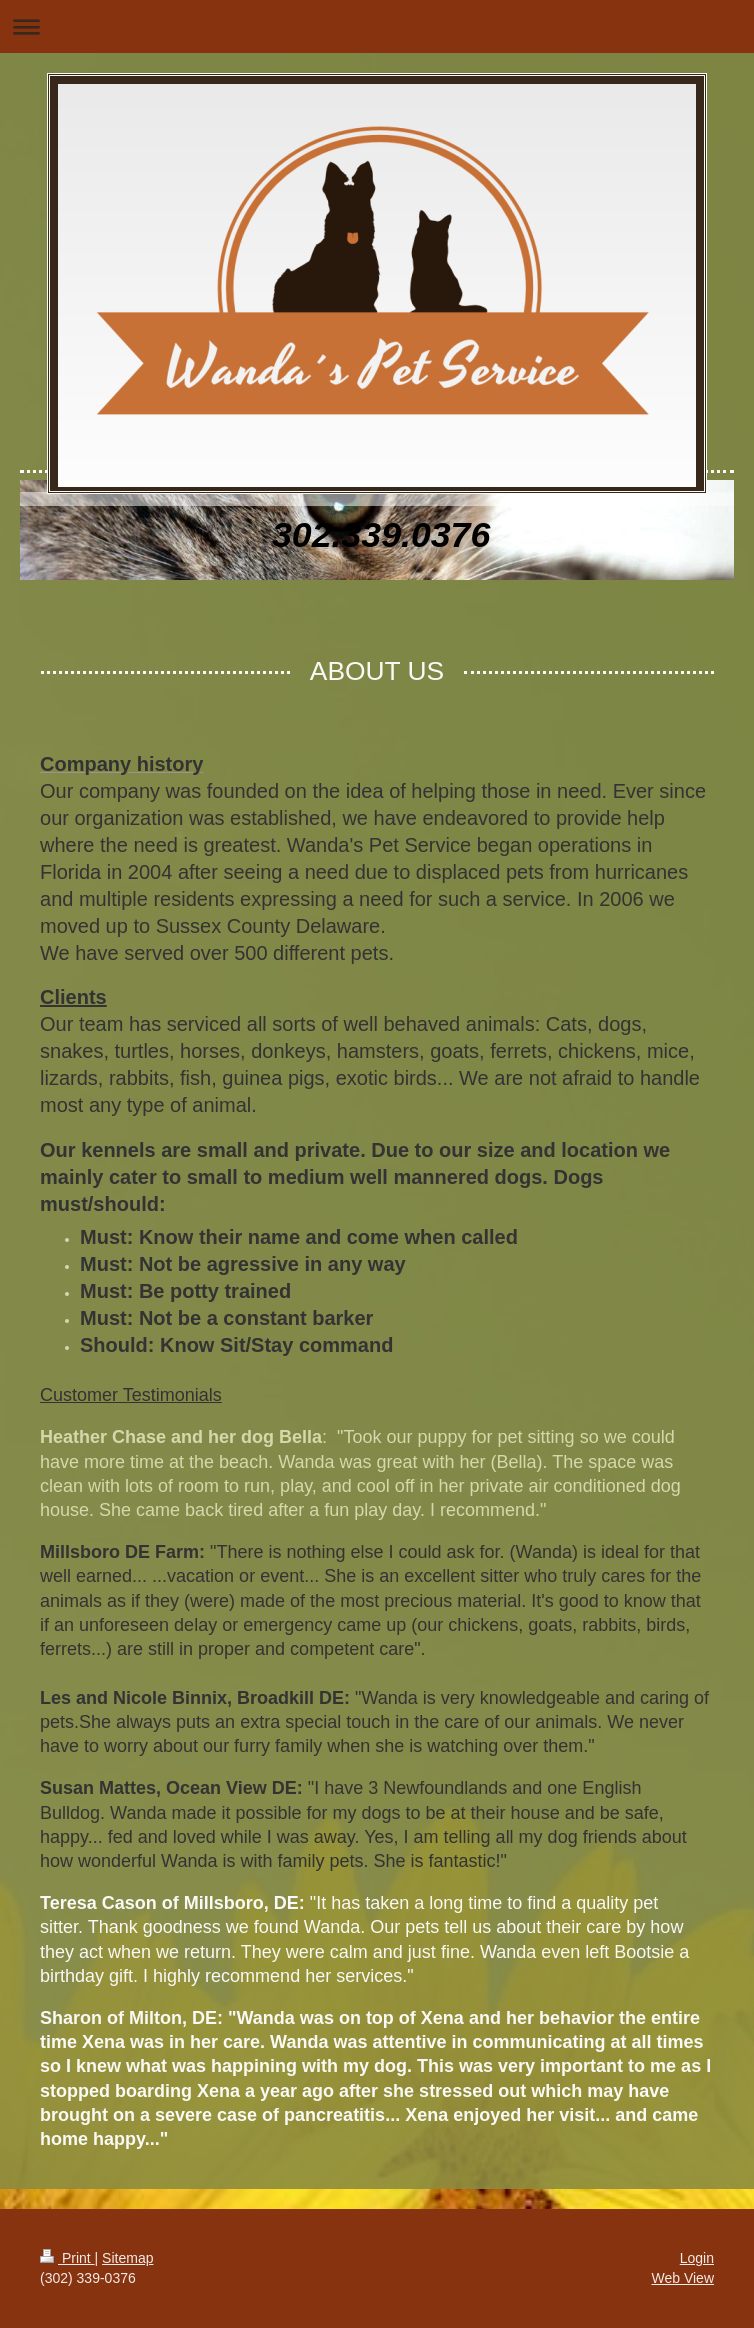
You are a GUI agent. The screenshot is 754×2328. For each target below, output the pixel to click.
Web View (682, 2278)
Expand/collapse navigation (377, 26)
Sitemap (127, 2258)
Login (697, 2258)
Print (67, 2258)
